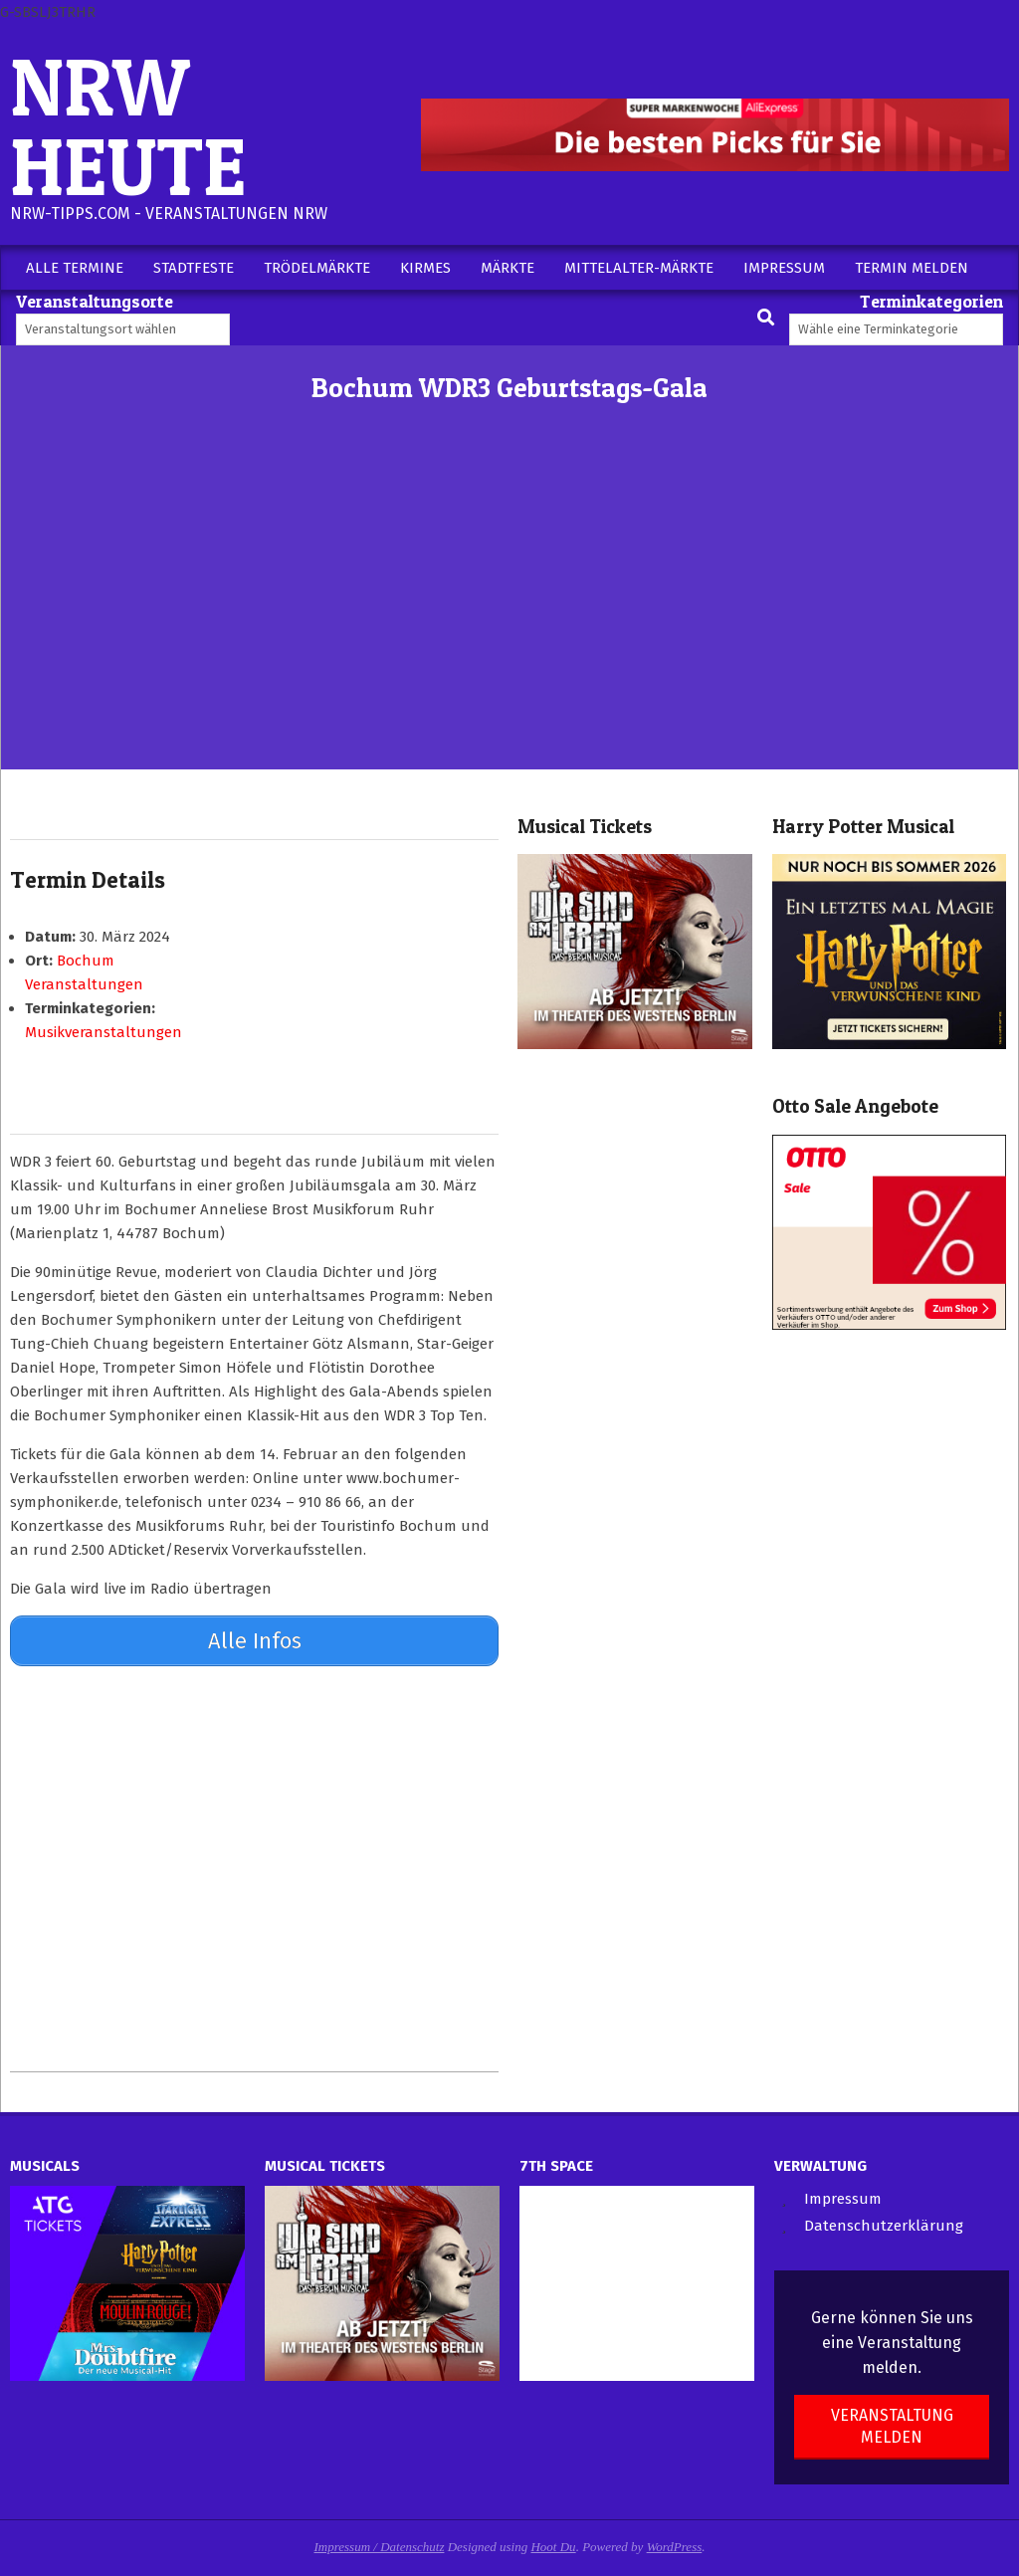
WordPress (675, 2543)
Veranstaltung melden (892, 2424)
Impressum (843, 2196)
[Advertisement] (509, 620)
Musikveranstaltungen (103, 1032)
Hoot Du (552, 2543)
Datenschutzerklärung (883, 2224)
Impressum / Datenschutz (379, 2543)
